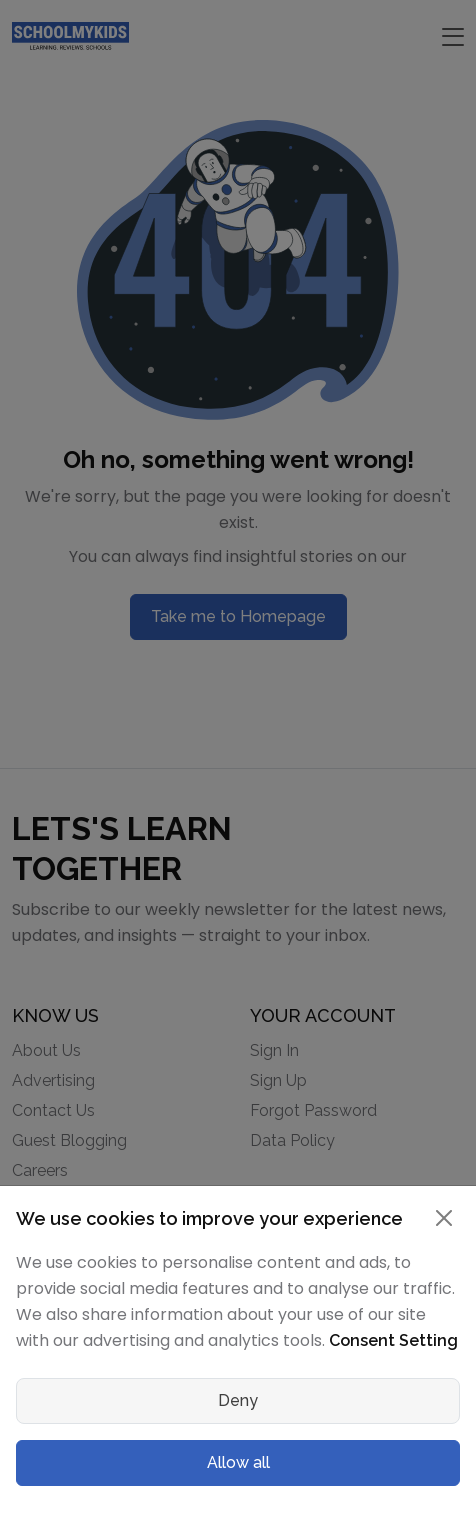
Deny (238, 1400)
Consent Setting (393, 1340)
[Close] (444, 1218)
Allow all (238, 1462)
